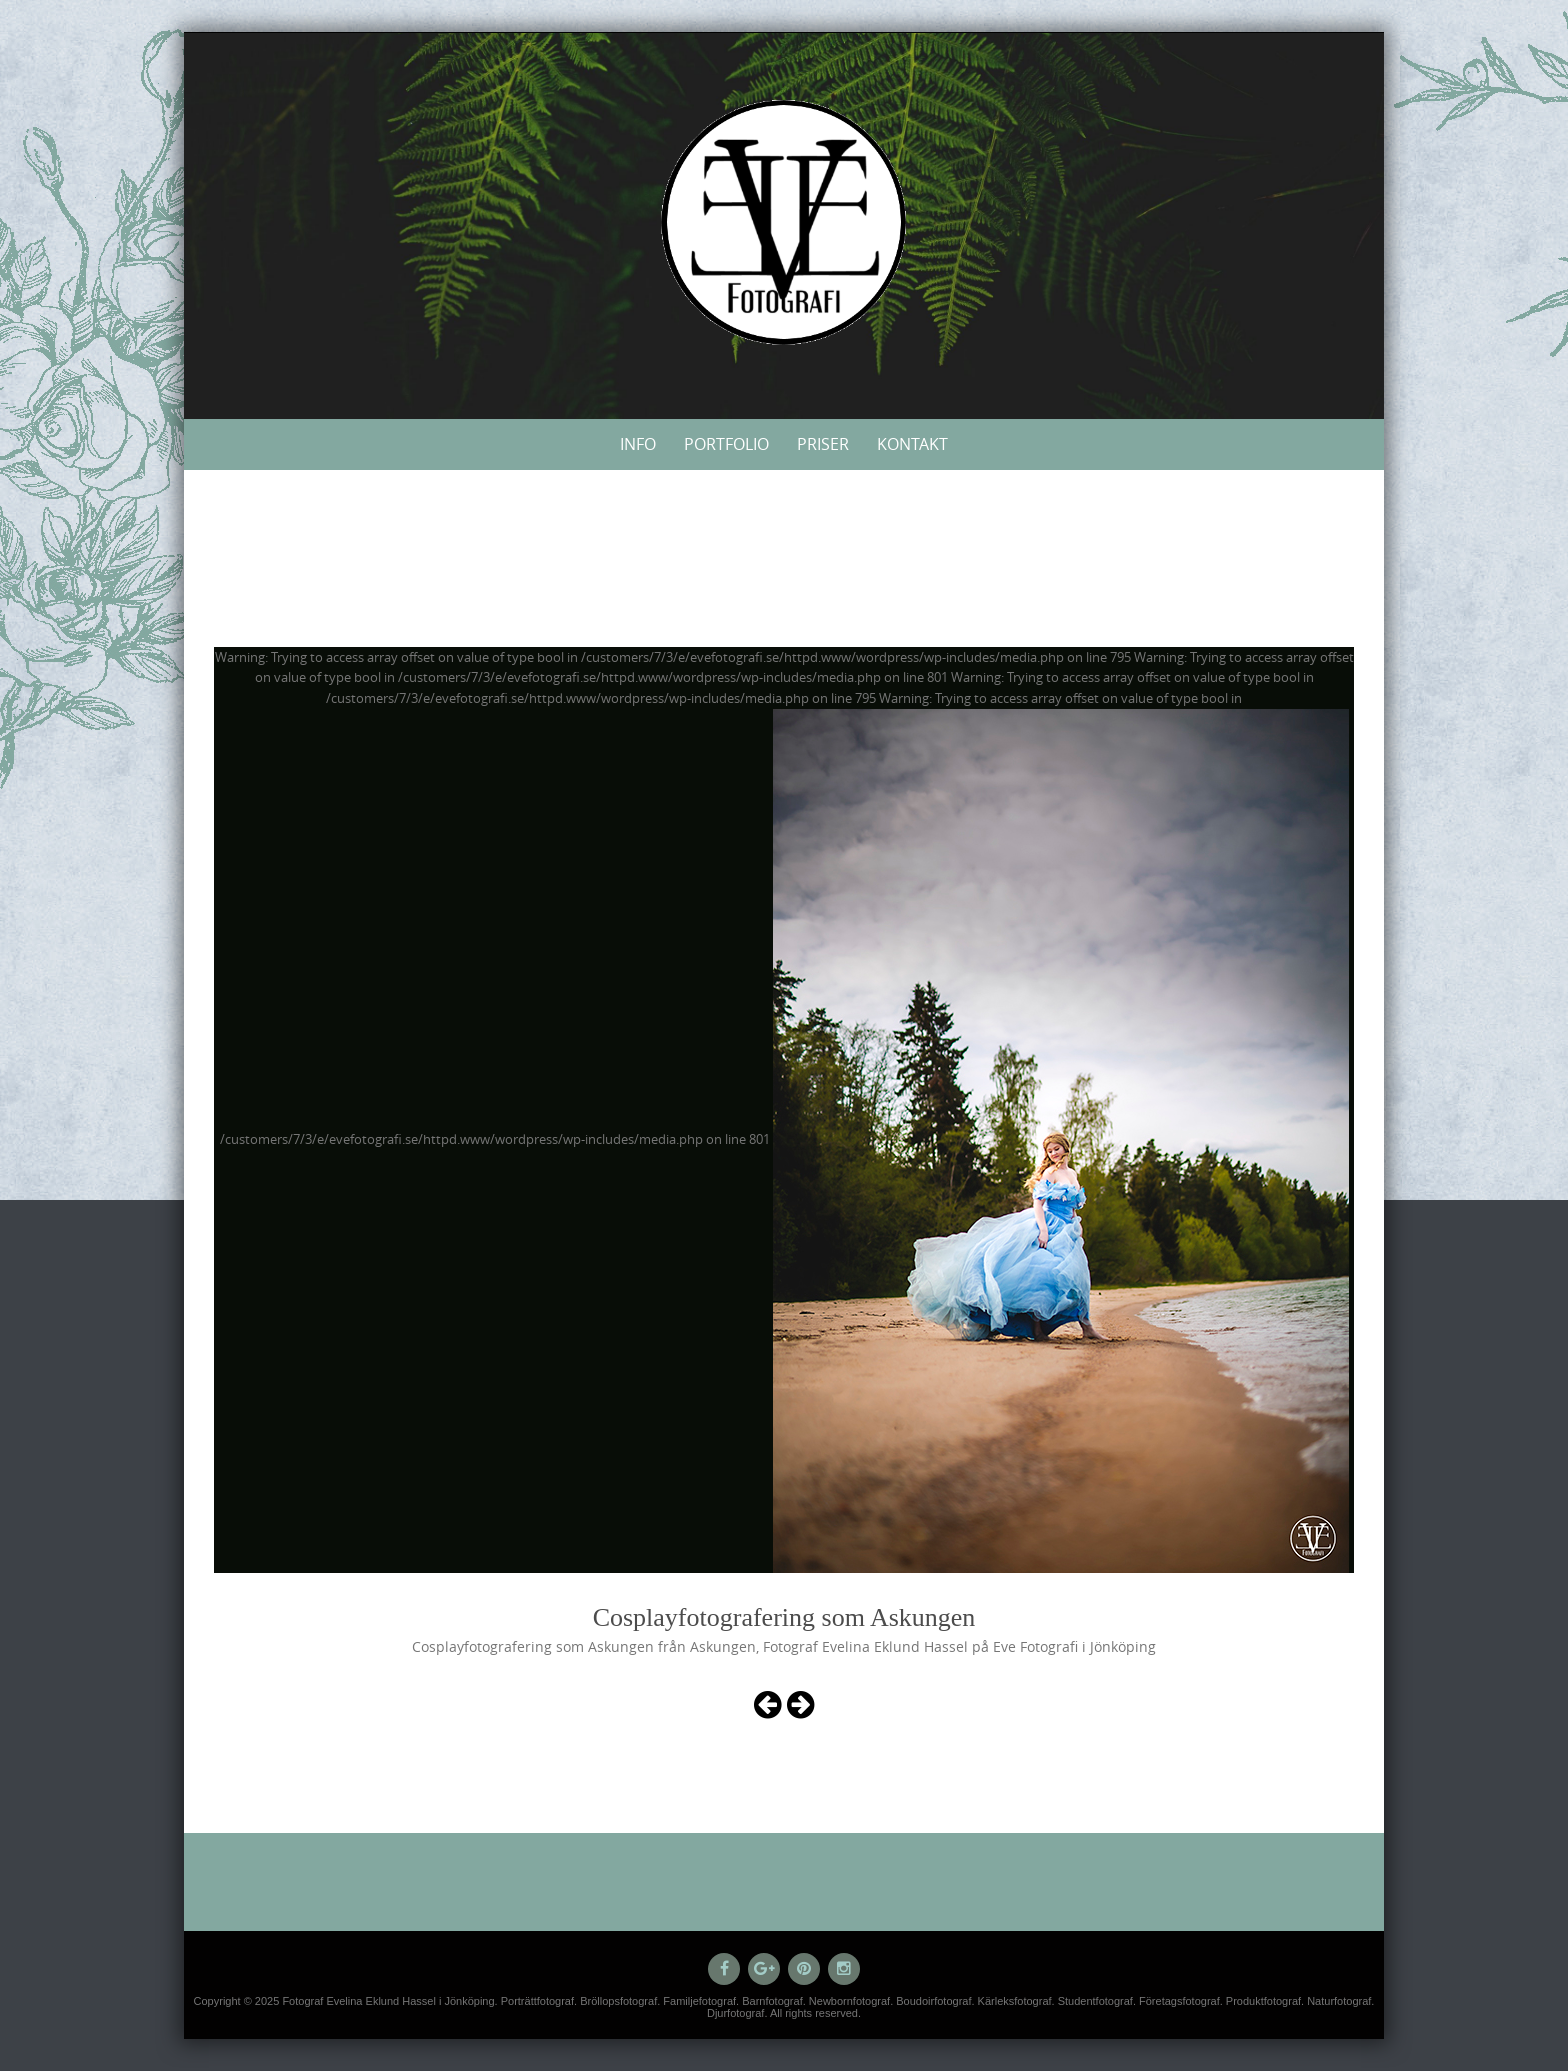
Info (638, 444)
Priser (823, 444)
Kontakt (912, 444)
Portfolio (726, 444)
